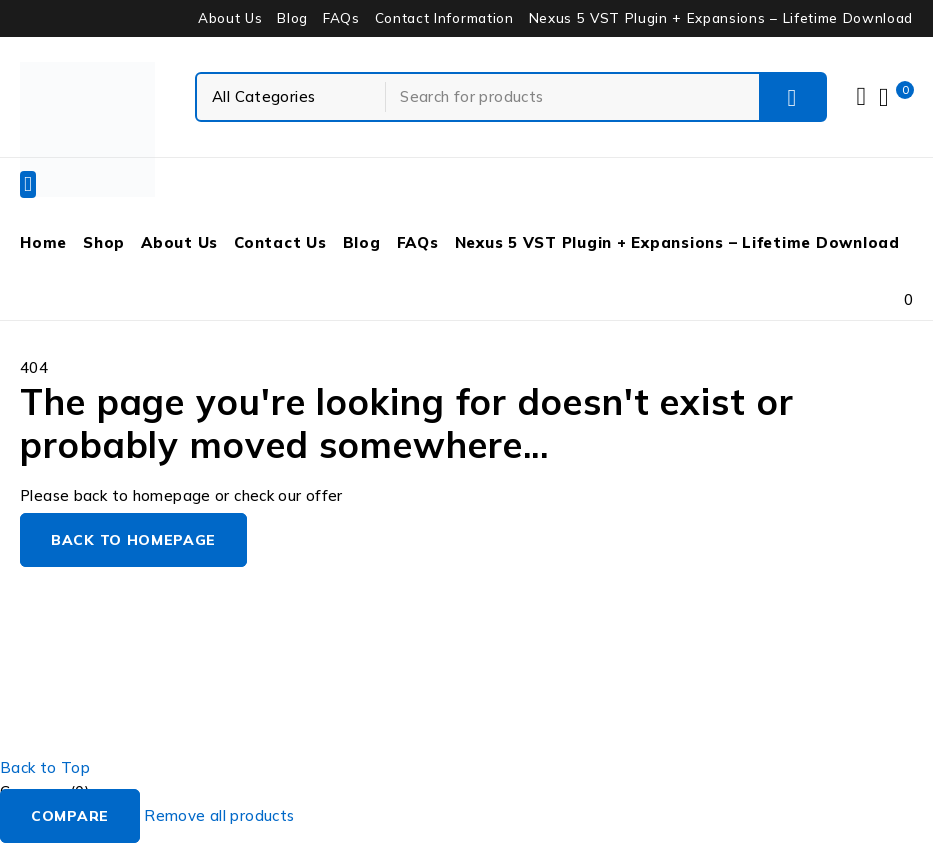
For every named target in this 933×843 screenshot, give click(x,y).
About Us (230, 18)
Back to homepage (133, 540)
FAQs (341, 18)
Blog (292, 18)
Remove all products (219, 815)
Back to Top (45, 767)
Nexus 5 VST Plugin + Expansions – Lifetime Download (721, 18)
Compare (70, 816)
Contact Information (444, 18)
